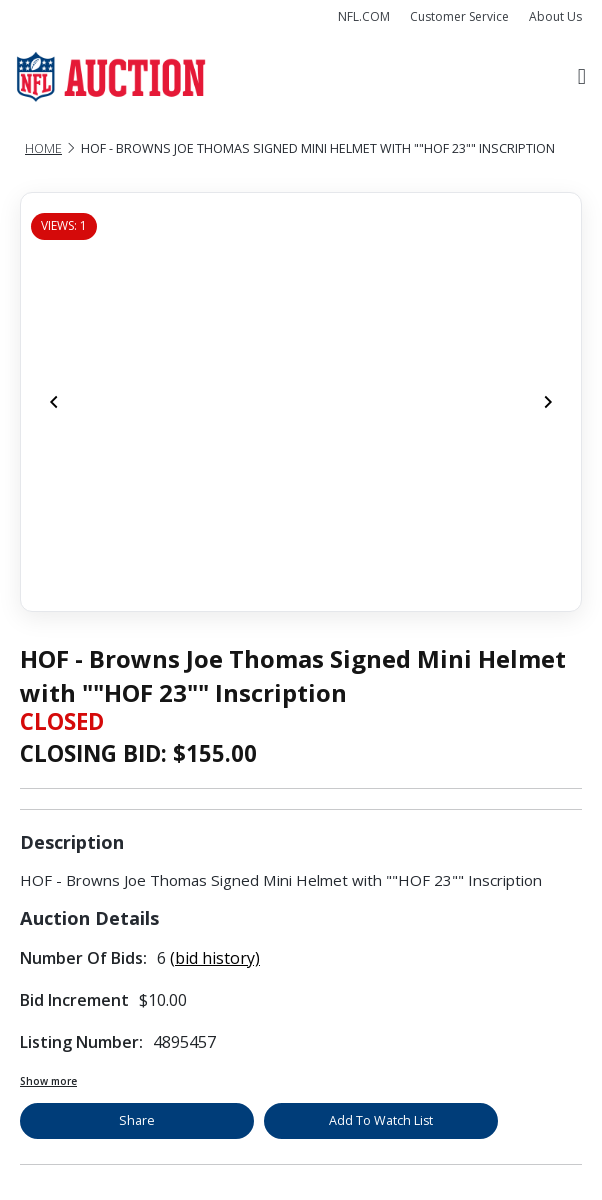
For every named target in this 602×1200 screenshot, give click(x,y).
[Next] (548, 402)
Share (137, 1120)
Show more (48, 1081)
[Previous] (54, 402)
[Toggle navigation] (582, 77)
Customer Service (459, 16)
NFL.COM (364, 16)
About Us (555, 16)
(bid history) (215, 958)
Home (43, 148)
